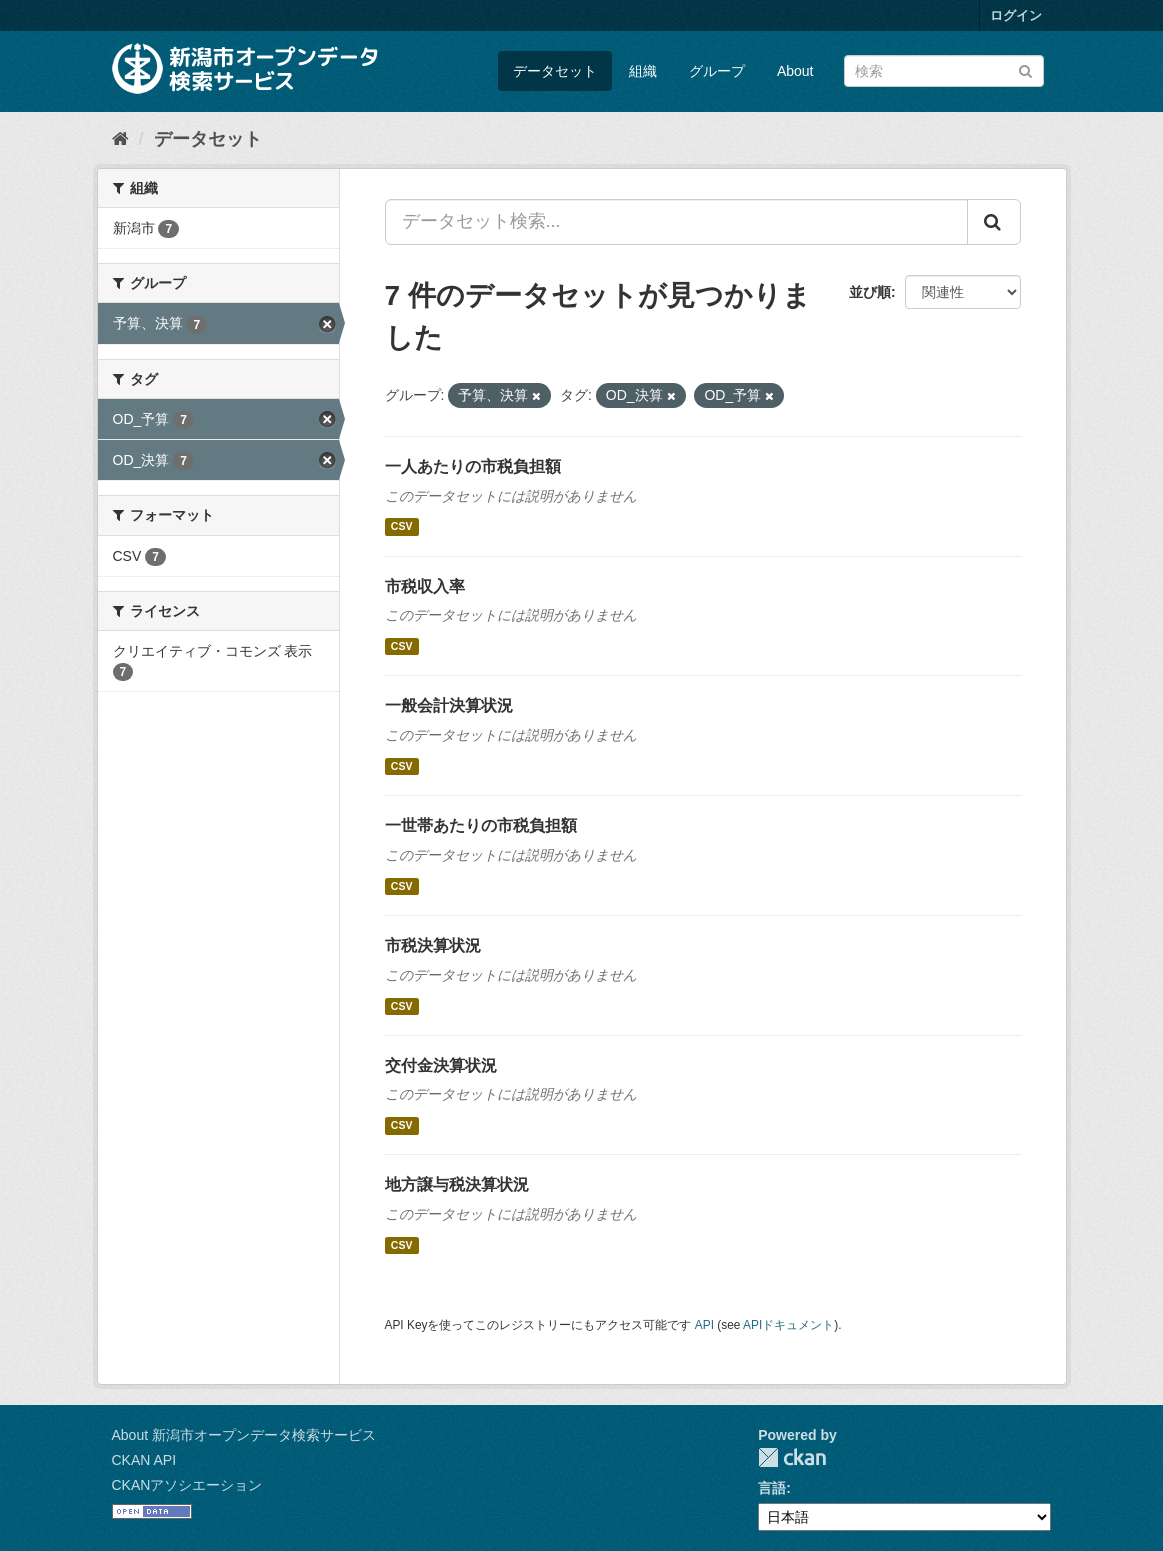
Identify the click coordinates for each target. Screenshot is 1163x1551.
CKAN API (144, 1460)
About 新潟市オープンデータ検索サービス (244, 1435)
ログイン (1016, 15)
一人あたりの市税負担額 (473, 466)
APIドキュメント (788, 1325)
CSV (402, 527)
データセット (555, 71)
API (704, 1325)
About (795, 71)
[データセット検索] (944, 71)
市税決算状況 (433, 945)
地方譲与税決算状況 (457, 1184)
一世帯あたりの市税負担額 (481, 825)
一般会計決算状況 (449, 705)
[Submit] (1025, 69)
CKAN (792, 1457)
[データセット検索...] (676, 222)
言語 (772, 1488)
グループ (717, 71)
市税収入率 (425, 586)
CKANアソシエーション (187, 1485)
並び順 (870, 292)
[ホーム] (120, 139)
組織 (643, 71)
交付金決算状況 (441, 1065)
